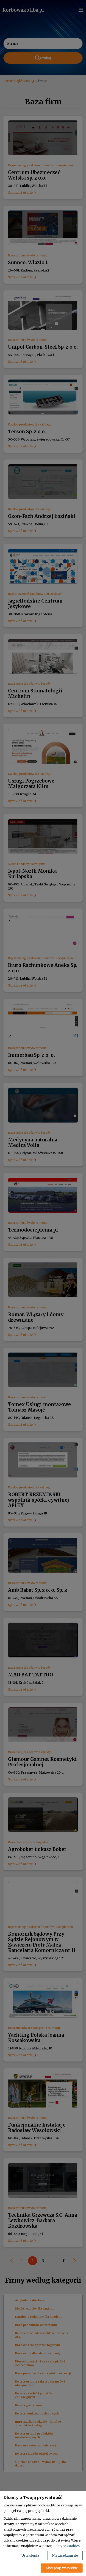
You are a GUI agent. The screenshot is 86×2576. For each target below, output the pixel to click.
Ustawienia (30, 2555)
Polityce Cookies (66, 2546)
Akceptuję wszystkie (62, 2568)
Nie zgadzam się (65, 2555)
